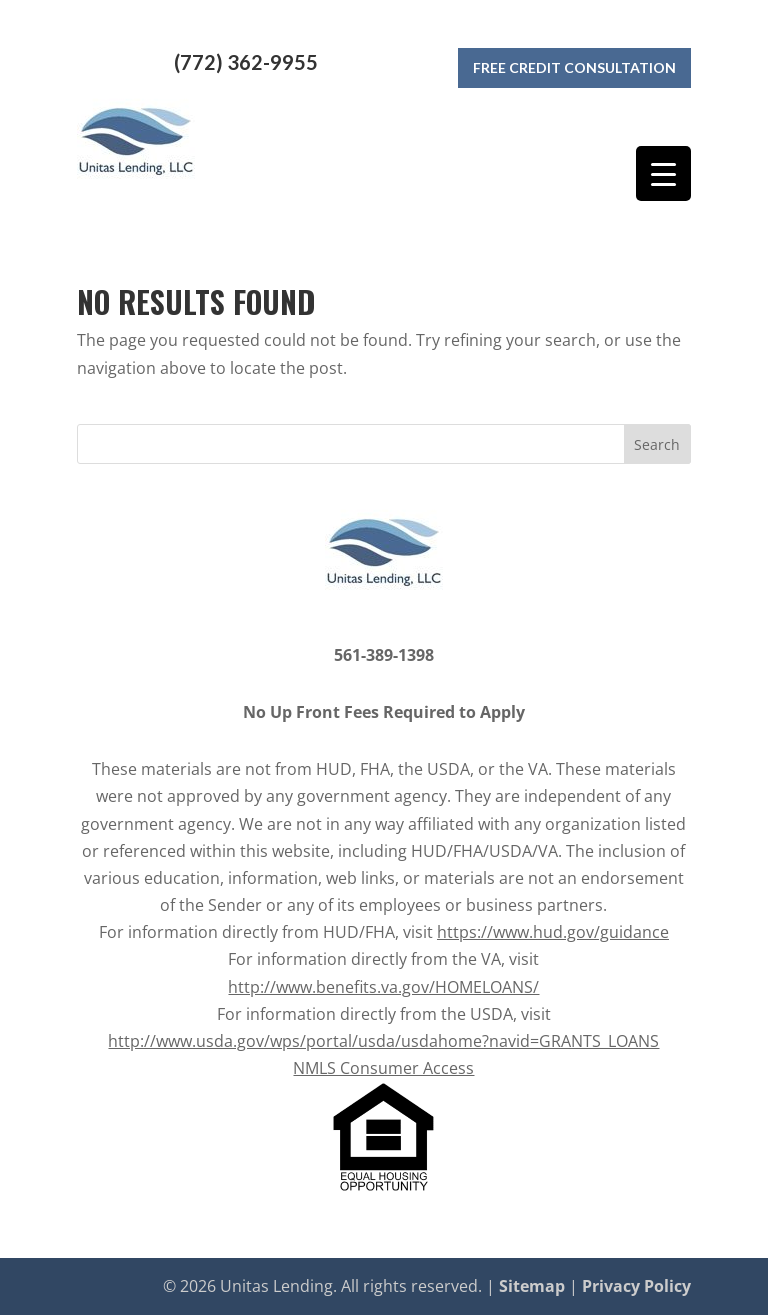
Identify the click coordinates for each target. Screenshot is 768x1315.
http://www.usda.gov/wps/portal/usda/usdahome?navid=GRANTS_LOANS (383, 1041)
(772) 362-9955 (246, 62)
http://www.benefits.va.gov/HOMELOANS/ (383, 987)
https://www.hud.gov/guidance (553, 932)
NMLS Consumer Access (383, 1068)
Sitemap (532, 1286)
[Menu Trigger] (663, 173)
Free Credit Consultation (574, 62)
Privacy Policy (636, 1286)
